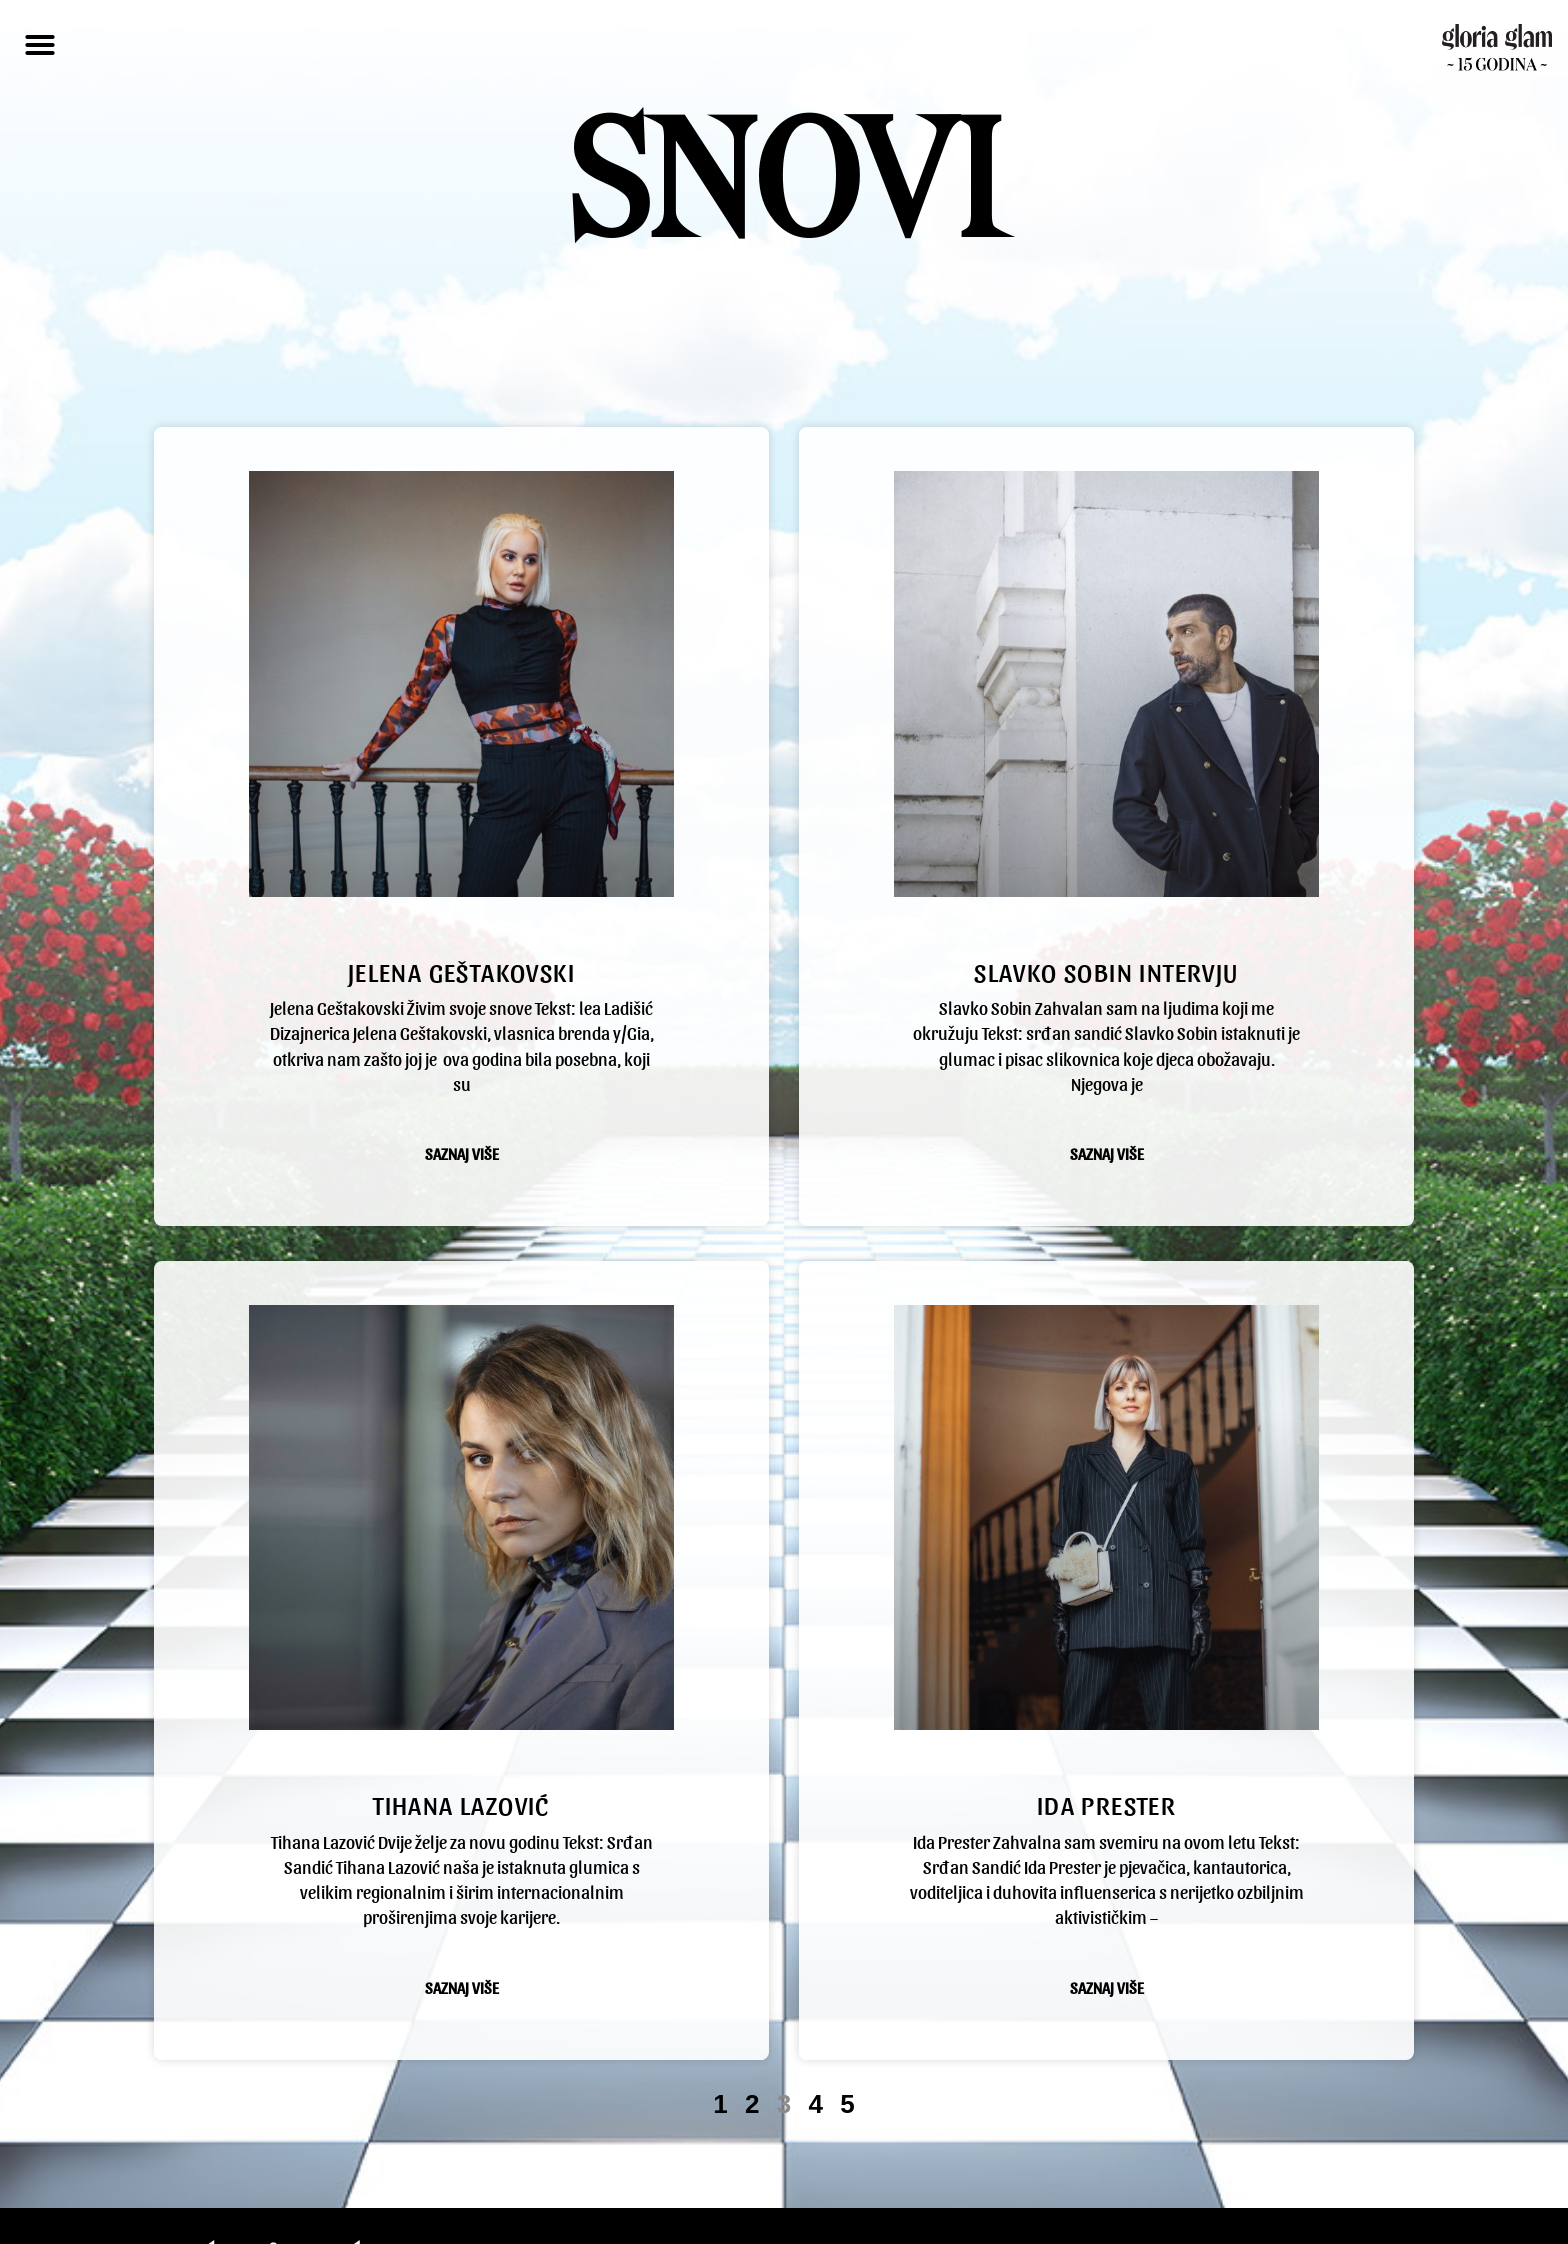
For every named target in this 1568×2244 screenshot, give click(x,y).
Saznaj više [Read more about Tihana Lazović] (462, 1905)
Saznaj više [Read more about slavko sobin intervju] (1107, 1110)
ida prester (1106, 1722)
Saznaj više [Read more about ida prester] (1107, 1930)
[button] (40, 45)
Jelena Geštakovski (461, 926)
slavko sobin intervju (1106, 926)
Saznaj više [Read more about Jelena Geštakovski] (462, 1110)
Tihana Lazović (461, 1722)
